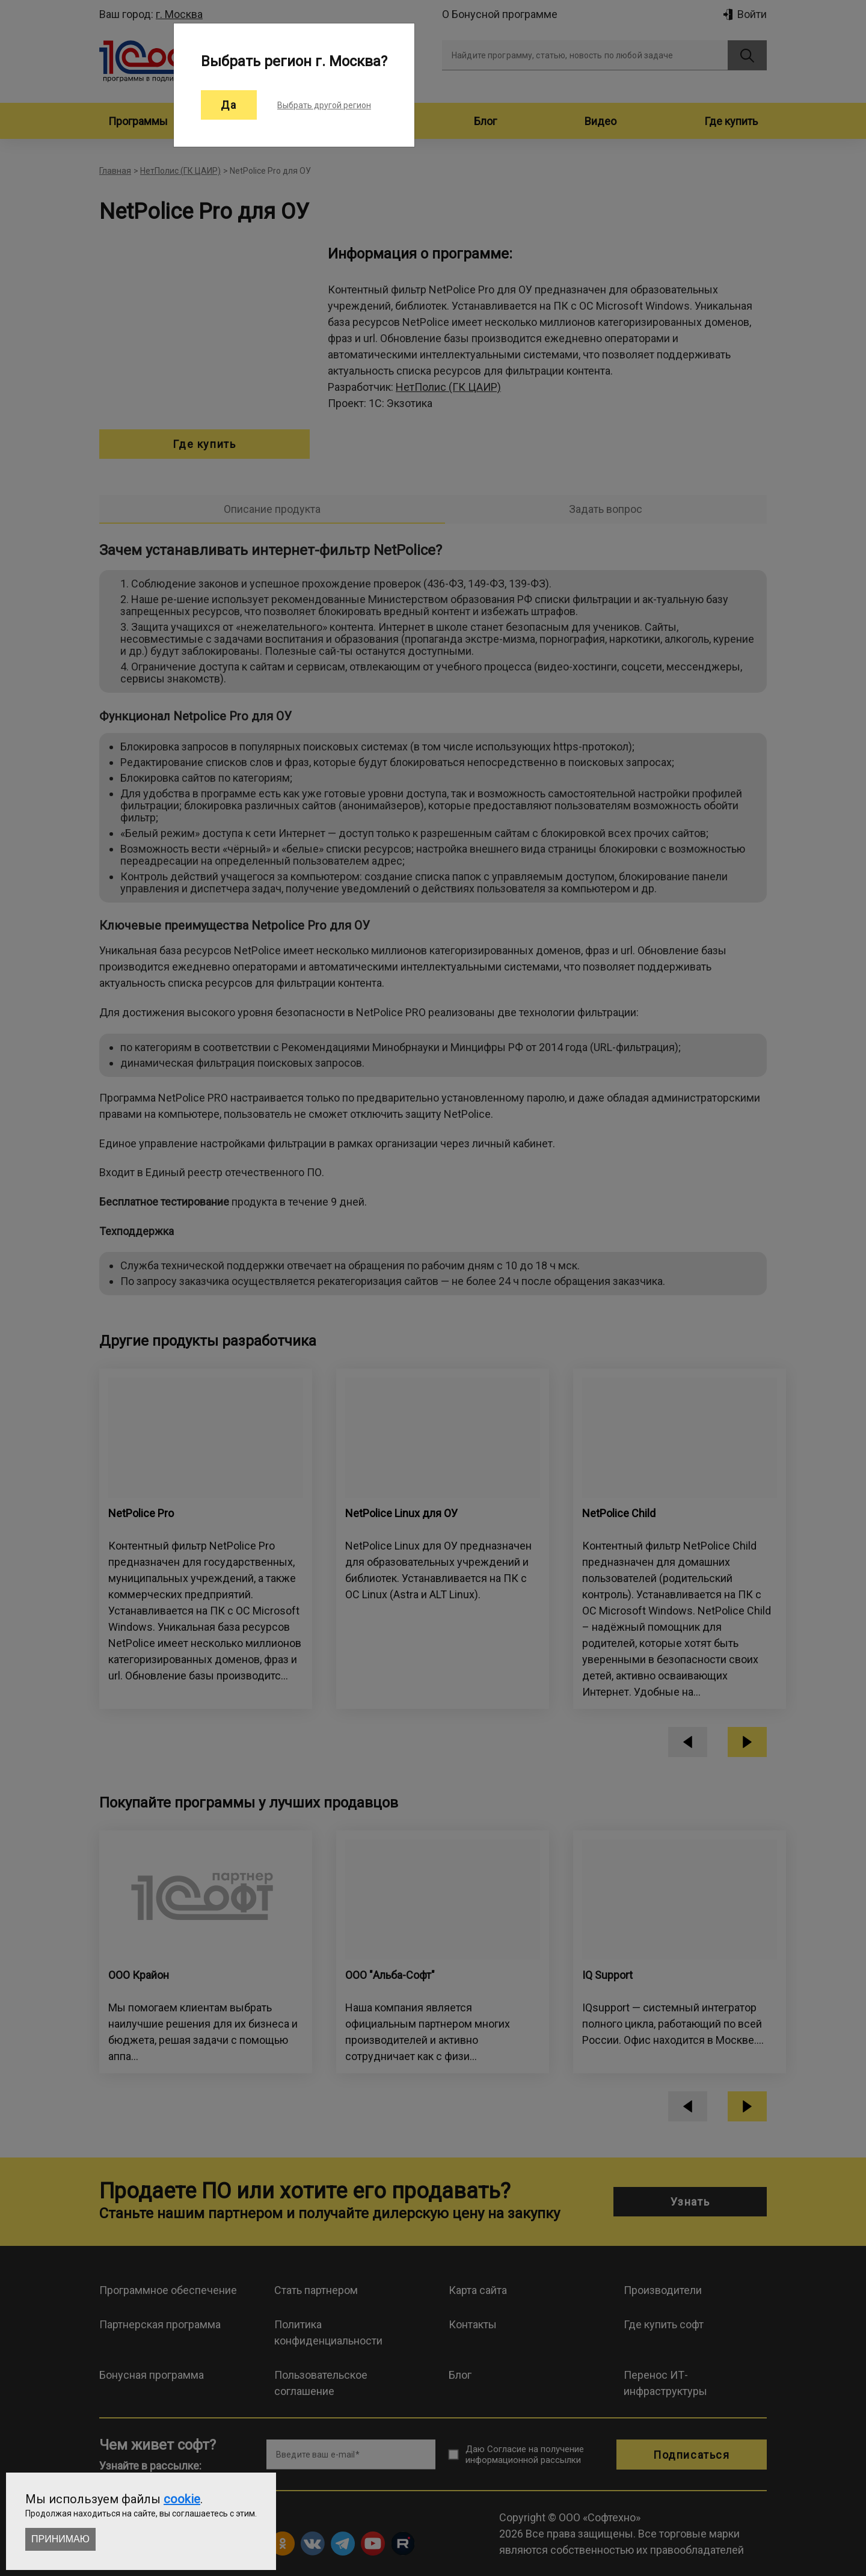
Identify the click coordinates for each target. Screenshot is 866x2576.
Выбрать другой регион (324, 105)
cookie (182, 2499)
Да (229, 105)
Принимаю (60, 2539)
